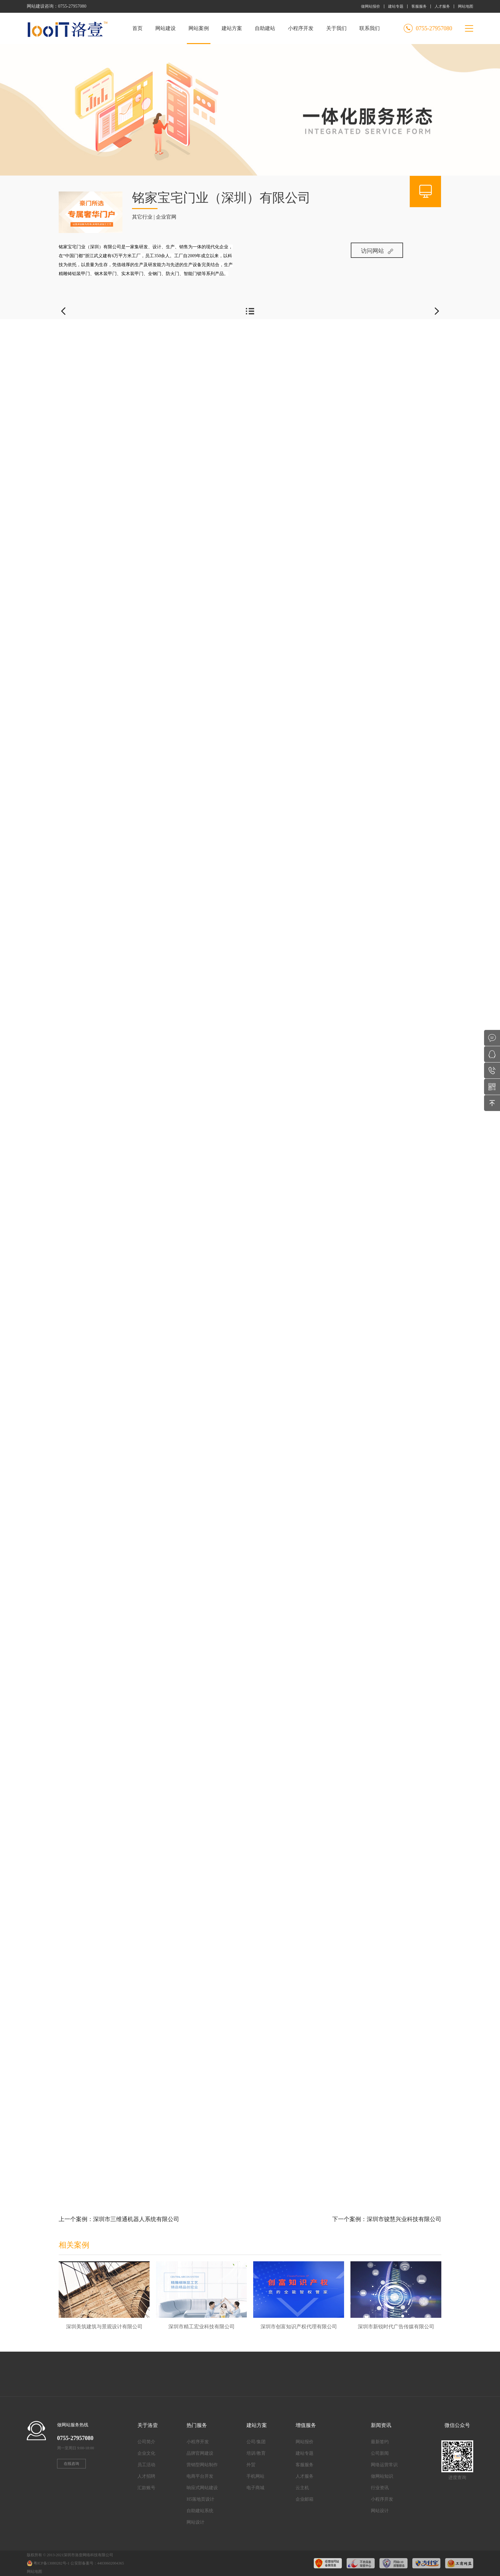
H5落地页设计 (200, 2499)
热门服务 (197, 2425)
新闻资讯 (381, 2425)
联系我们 (369, 28)
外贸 (250, 2464)
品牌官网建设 (200, 2453)
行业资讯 (380, 2487)
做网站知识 (382, 2476)
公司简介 (146, 2441)
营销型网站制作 (202, 2464)
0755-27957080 (72, 6)
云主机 (302, 2487)
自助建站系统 (200, 2510)
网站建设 (165, 28)
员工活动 (146, 2464)
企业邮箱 (304, 2499)
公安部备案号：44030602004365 (97, 2563)
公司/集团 (256, 2441)
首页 (137, 28)
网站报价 (304, 2441)
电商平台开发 (200, 2476)
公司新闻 (380, 2453)
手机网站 (255, 2476)
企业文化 (146, 2453)
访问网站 (377, 251)
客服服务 (419, 6)
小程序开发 (300, 28)
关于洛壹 (147, 2425)
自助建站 (265, 28)
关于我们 (336, 28)
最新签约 (380, 2441)
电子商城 (255, 2487)
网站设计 (195, 2522)
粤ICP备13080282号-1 (51, 2563)
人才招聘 (146, 2476)
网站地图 (465, 6)
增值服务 (306, 2425)
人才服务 (442, 6)
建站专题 (395, 6)
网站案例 (198, 35)
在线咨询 (71, 2463)
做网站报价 (370, 6)
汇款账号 (146, 2487)
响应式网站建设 (202, 2487)
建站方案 (232, 28)
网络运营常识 (384, 2464)
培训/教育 (256, 2453)
